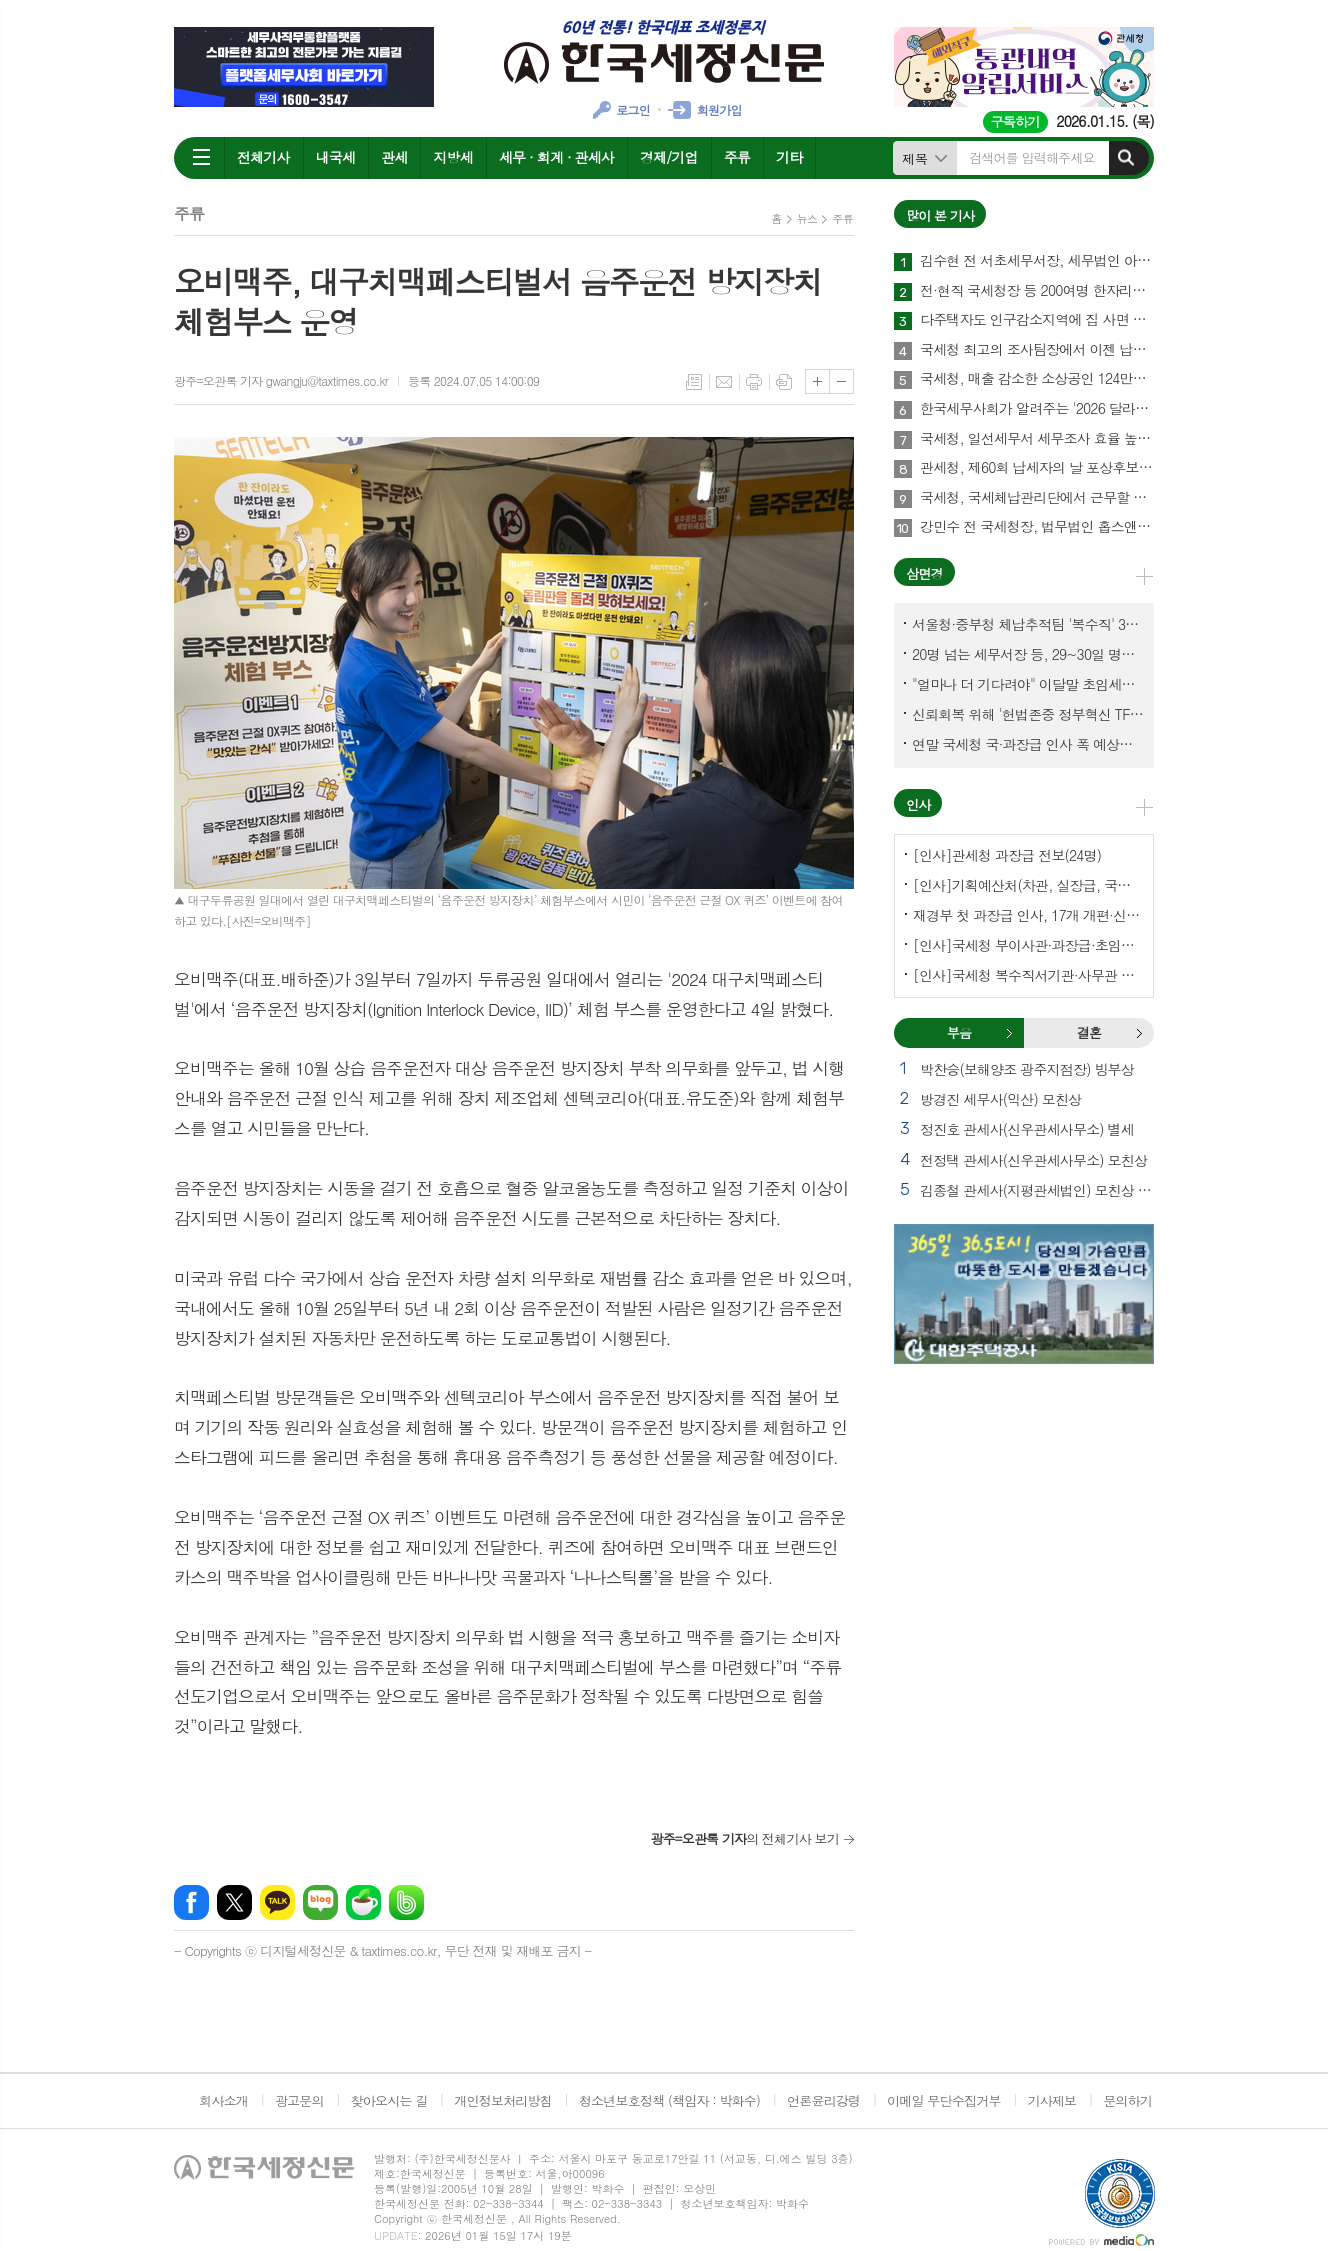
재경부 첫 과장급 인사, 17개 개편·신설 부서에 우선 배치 (1028, 915)
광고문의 (299, 2100)
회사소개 (223, 2100)
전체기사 (263, 157)
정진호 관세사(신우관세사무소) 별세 (1027, 1129)
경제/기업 (669, 157)
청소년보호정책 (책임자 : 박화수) (669, 2100)
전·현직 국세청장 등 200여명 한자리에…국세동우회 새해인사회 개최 (1037, 291)
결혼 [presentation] (1089, 1032)
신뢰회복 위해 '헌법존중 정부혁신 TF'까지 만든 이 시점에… (1028, 714)
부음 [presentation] (959, 1032)
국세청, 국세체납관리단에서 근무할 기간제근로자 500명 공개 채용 (1037, 498)
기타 (789, 157)
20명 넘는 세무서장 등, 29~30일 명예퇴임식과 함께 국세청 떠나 (1028, 654)
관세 (394, 157)
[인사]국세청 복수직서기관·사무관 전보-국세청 (1028, 975)
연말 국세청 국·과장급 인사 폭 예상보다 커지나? (1028, 744)
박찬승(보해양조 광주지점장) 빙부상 (1027, 1069)
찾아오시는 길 (389, 2100)
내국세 (335, 157)
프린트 (754, 382)
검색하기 (1126, 158)
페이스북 (191, 1902)
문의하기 (1127, 2100)
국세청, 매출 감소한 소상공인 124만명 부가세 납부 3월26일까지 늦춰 (1037, 379)
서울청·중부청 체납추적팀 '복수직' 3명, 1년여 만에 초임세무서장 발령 (1028, 624)
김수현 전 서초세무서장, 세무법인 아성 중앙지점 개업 (1037, 261)
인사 (918, 804)
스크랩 (784, 382)
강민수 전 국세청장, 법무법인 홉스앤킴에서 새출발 (1037, 527)
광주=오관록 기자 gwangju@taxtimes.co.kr (281, 380)
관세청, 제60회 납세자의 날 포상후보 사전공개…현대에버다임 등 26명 (1037, 468)
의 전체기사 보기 (744, 1838)
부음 (1009, 1033)
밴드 (406, 1902)
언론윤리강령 (823, 2100)
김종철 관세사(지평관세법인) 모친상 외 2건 (1037, 1190)
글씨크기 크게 (817, 381)
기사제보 (1051, 2100)
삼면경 (924, 573)
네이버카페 (363, 1902)
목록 (694, 382)
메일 (724, 382)
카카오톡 (277, 1902)
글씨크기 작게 (841, 381)
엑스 (234, 1902)
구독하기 (1015, 121)
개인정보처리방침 (503, 2100)
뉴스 (807, 218)
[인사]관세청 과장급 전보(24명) (1007, 855)
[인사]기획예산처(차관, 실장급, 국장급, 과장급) (1028, 885)
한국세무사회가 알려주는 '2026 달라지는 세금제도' (1037, 409)
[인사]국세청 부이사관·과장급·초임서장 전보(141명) (1028, 945)
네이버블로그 (320, 1902)
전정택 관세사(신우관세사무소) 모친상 (1033, 1160)
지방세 (452, 157)
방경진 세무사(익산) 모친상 (1000, 1099)
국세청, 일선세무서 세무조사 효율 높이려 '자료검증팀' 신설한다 (1037, 439)
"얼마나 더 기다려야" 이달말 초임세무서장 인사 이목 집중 (1028, 684)
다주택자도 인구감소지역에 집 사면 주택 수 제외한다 (1037, 320)
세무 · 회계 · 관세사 (556, 157)
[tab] (959, 1033)
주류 (737, 157)
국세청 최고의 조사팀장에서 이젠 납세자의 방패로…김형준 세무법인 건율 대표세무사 (1037, 350)
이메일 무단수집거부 (944, 2100)
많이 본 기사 (940, 215)
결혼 (1139, 1033)
